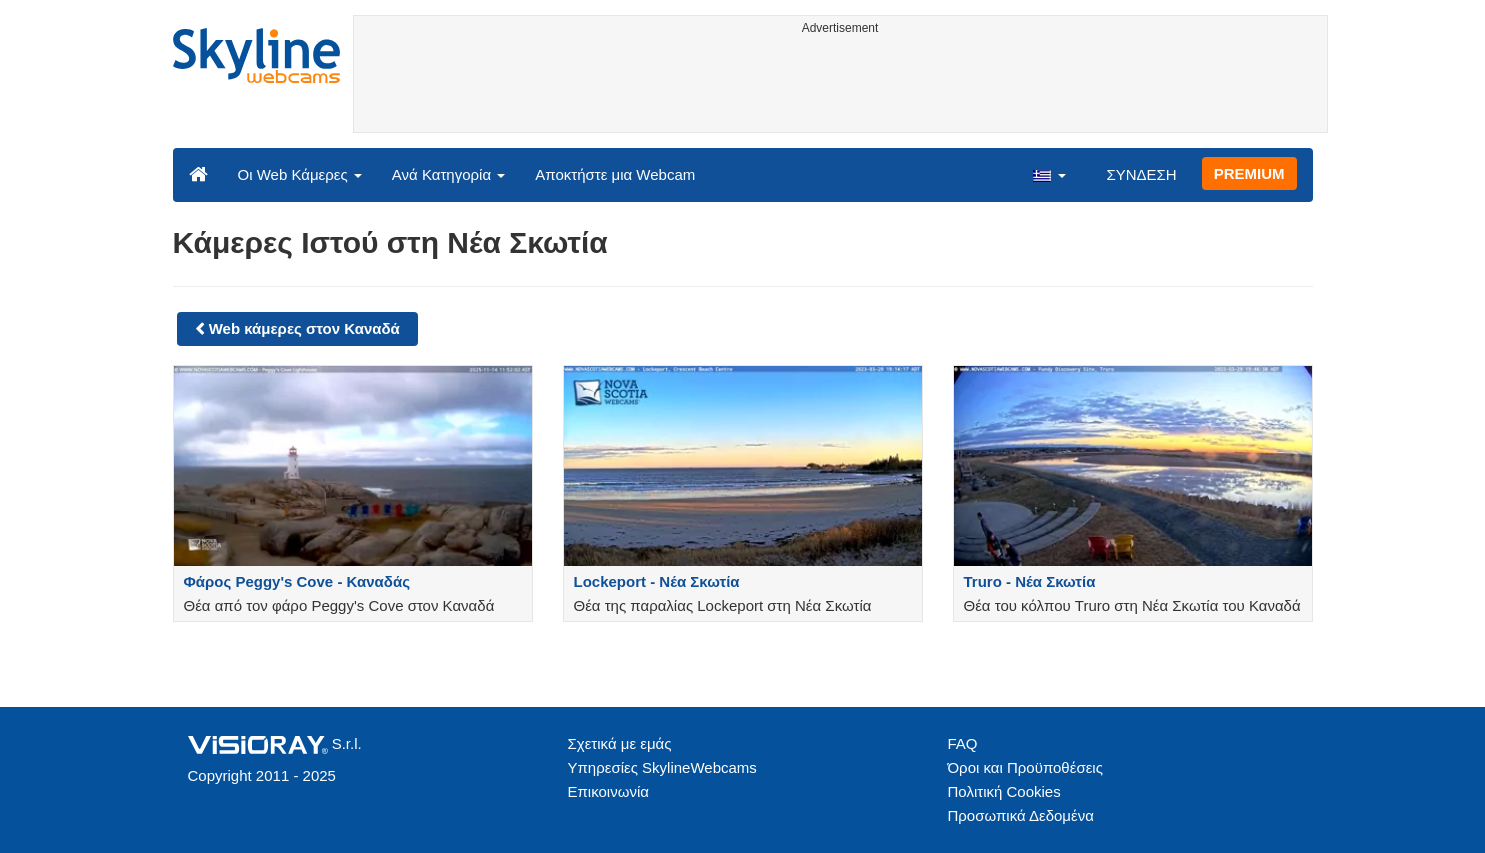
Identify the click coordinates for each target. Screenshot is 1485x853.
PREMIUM (1249, 173)
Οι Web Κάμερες (300, 174)
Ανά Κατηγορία (448, 174)
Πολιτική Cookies (1004, 791)
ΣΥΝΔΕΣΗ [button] (1141, 174)
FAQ (963, 743)
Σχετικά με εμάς (620, 743)
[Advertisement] (840, 87)
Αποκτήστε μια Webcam (615, 174)
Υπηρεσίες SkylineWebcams (662, 767)
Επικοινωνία (608, 791)
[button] (1049, 174)
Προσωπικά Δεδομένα (1021, 815)
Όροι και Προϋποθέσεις (1025, 767)
